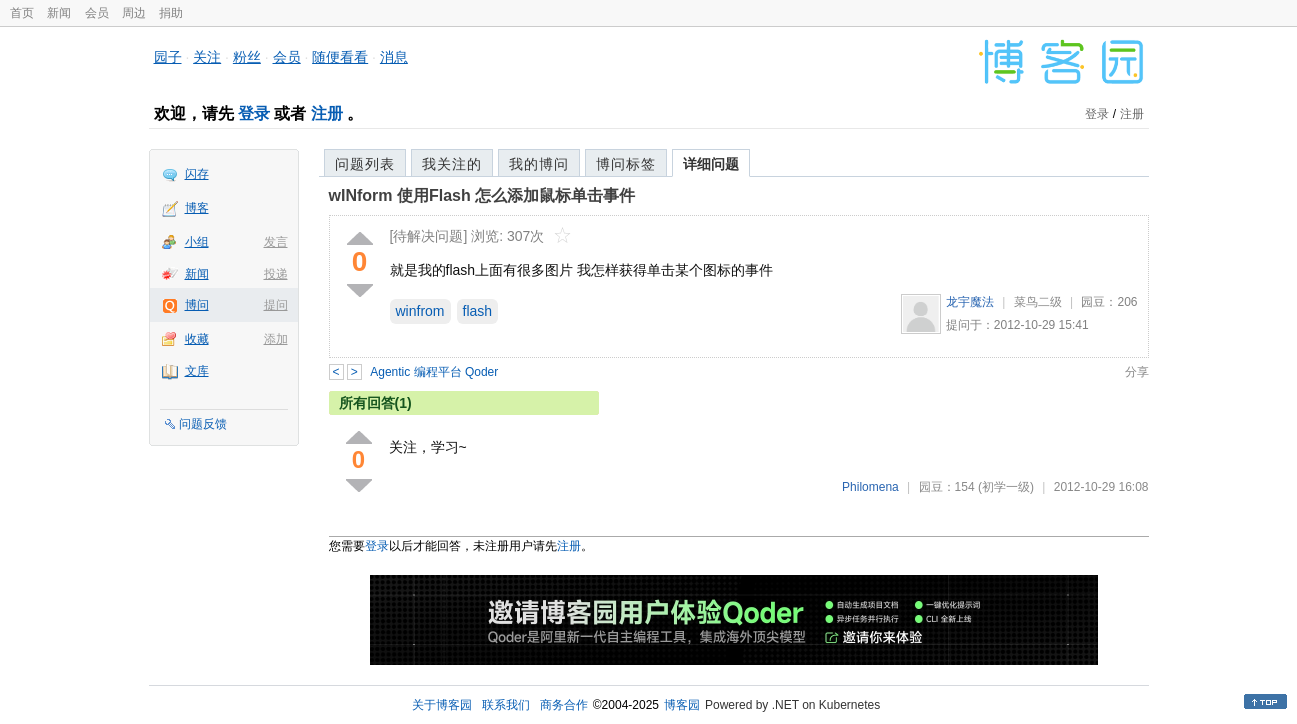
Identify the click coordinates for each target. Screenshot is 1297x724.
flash (478, 311)
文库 (197, 371)
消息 (394, 57)
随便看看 (340, 57)
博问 (197, 305)
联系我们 (506, 705)
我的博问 (539, 164)
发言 (276, 242)
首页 (22, 13)
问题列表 (365, 164)
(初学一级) (1006, 487)
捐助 (171, 13)
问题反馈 (203, 424)
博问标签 (626, 164)
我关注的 (452, 164)
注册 (327, 113)
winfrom (420, 311)
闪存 (197, 174)
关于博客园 (442, 705)
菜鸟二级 (1038, 302)
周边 (134, 13)
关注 (207, 57)
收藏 (197, 339)
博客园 (682, 705)
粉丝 (247, 57)
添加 (276, 339)
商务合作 (564, 705)
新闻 (59, 13)
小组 (197, 242)
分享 (1137, 372)
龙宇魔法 (970, 302)
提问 (276, 305)
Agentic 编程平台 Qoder (434, 372)
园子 (168, 57)
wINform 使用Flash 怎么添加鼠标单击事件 (482, 195)
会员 (97, 13)
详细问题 (711, 164)
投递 (276, 274)
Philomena (870, 487)
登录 (254, 113)
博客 (197, 208)
